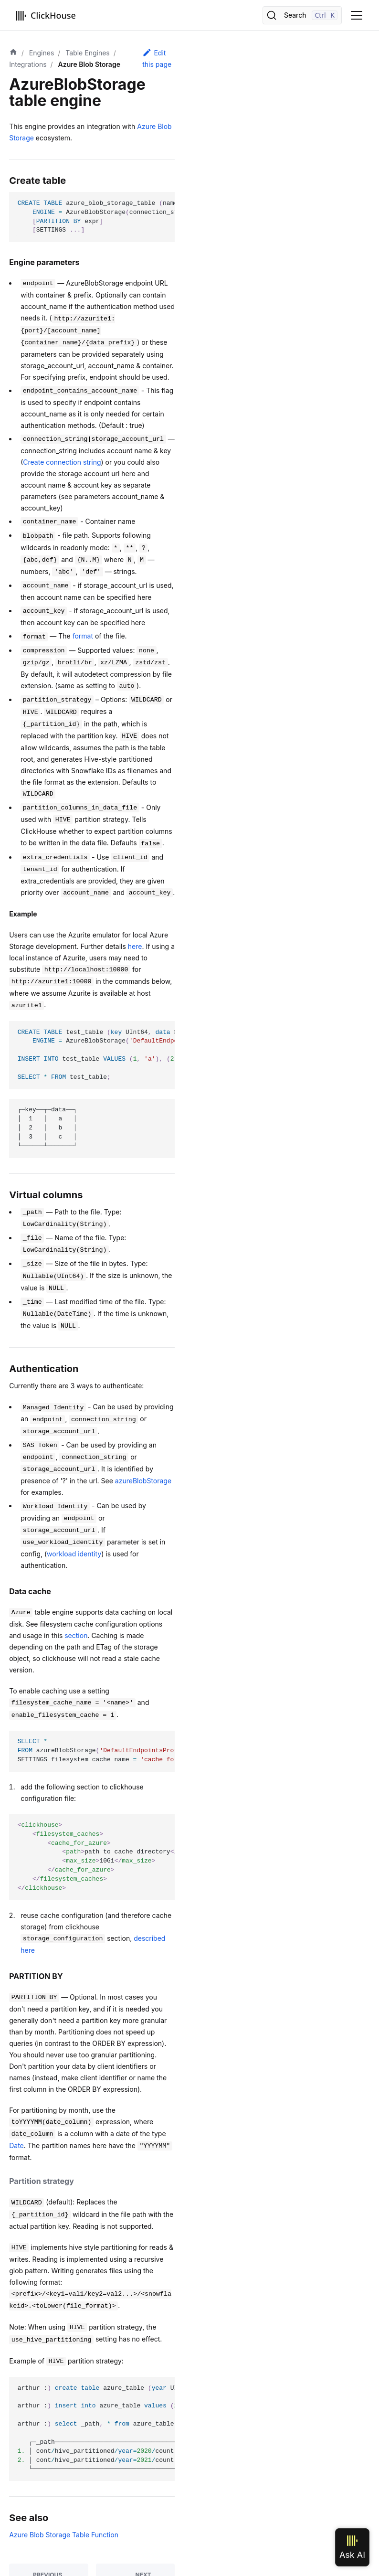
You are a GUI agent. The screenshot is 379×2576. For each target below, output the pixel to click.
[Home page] (13, 53)
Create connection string (62, 462)
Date (16, 2145)
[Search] (302, 15)
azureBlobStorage (143, 1481)
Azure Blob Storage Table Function (63, 2535)
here (135, 946)
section (75, 1635)
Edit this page (156, 58)
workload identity (74, 1554)
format (83, 636)
